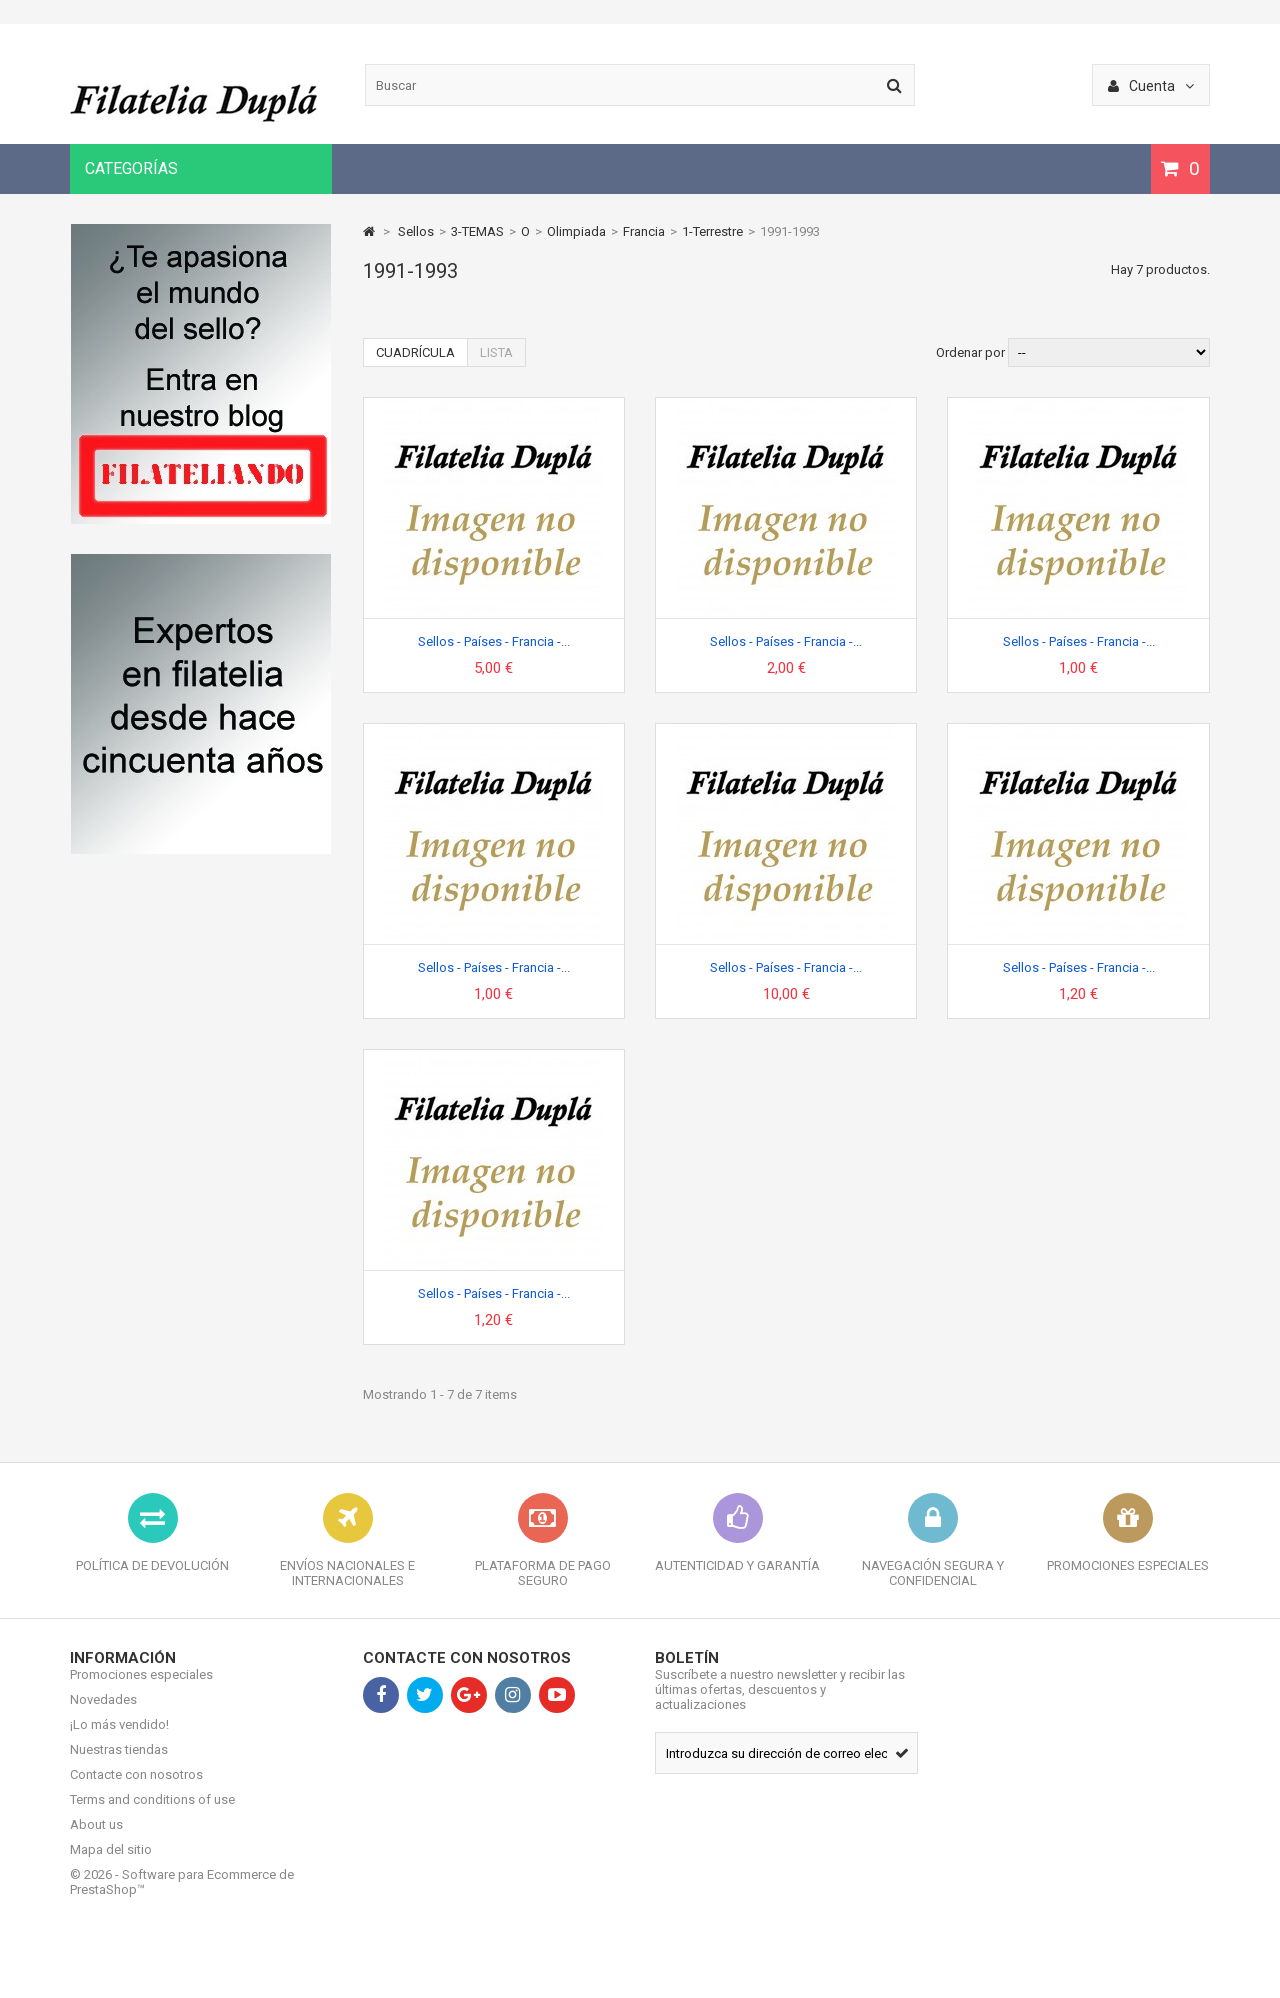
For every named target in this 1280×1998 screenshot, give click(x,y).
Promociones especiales (141, 1689)
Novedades (103, 1714)
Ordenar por (970, 352)
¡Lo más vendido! (119, 1739)
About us (96, 1839)
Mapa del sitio (111, 1864)
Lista (496, 352)
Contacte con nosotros (136, 1789)
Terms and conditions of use (152, 1814)
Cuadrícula (415, 352)
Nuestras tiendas (119, 1764)
